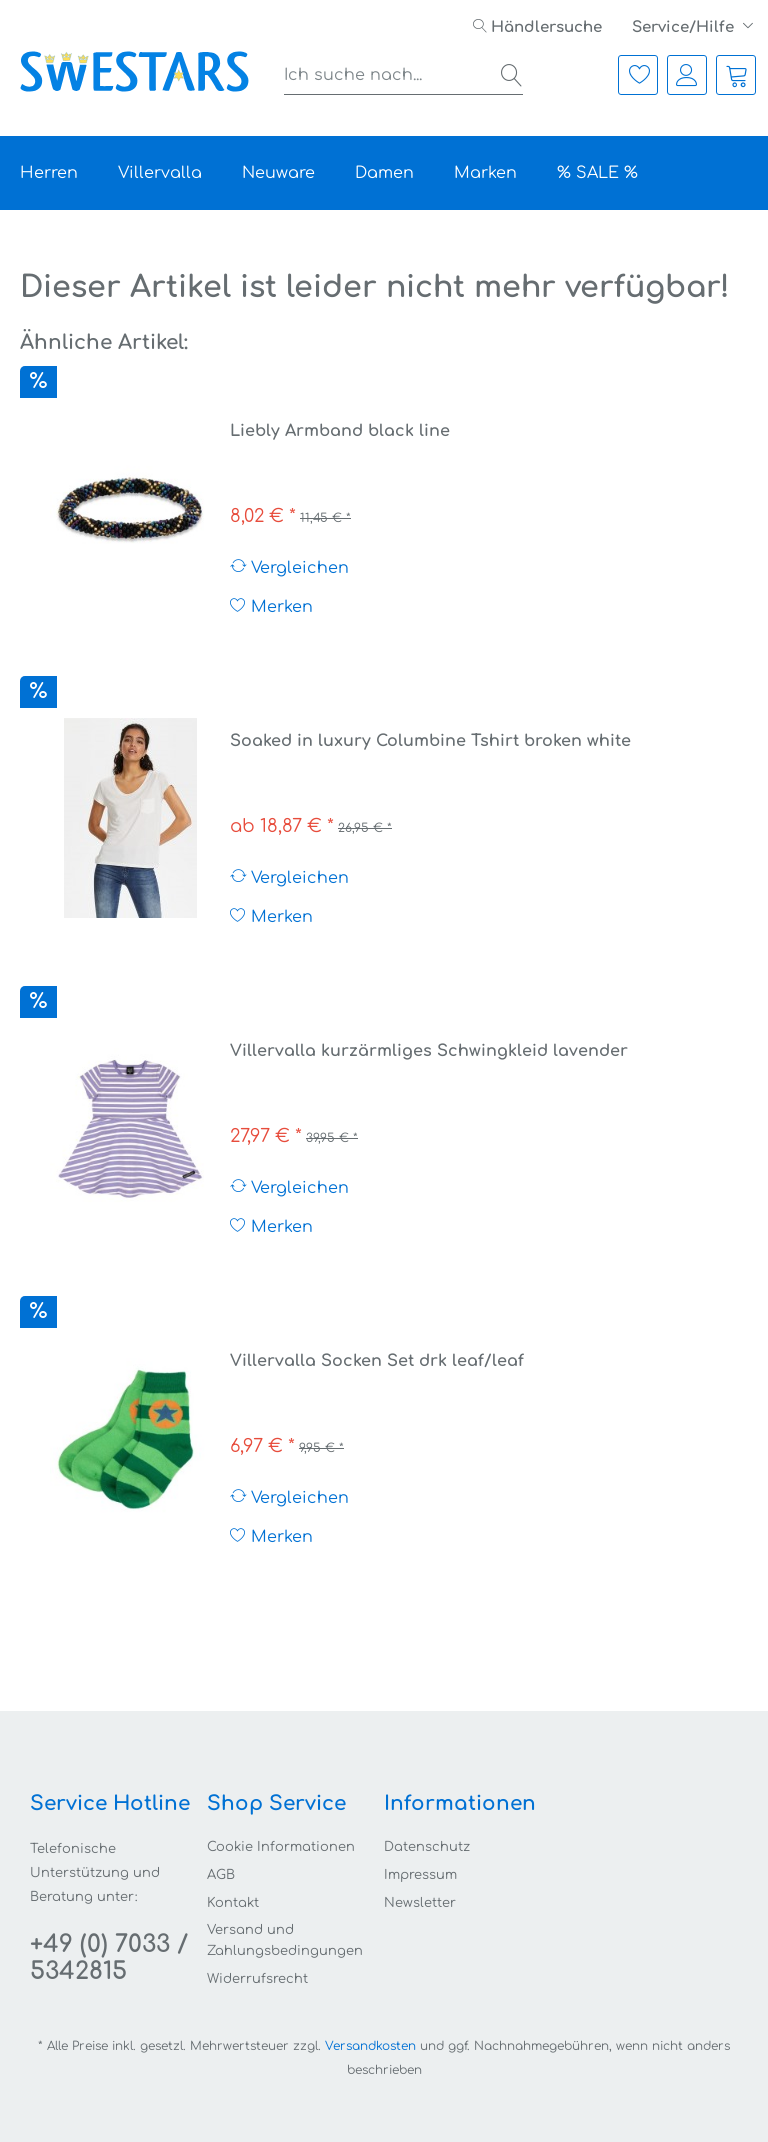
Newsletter (420, 1903)
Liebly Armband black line (340, 431)
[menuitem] (537, 27)
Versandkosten (370, 2046)
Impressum (420, 1875)
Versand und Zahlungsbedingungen (285, 1940)
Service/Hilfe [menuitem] (685, 27)
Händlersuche (537, 27)
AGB (221, 1875)
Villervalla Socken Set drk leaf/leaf (377, 1361)
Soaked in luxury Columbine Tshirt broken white (430, 741)
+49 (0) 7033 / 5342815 (109, 1958)
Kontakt (233, 1903)
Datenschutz (427, 1847)
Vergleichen (289, 567)
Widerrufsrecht (257, 1979)
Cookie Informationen (281, 1847)
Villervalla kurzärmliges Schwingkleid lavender (429, 1051)
